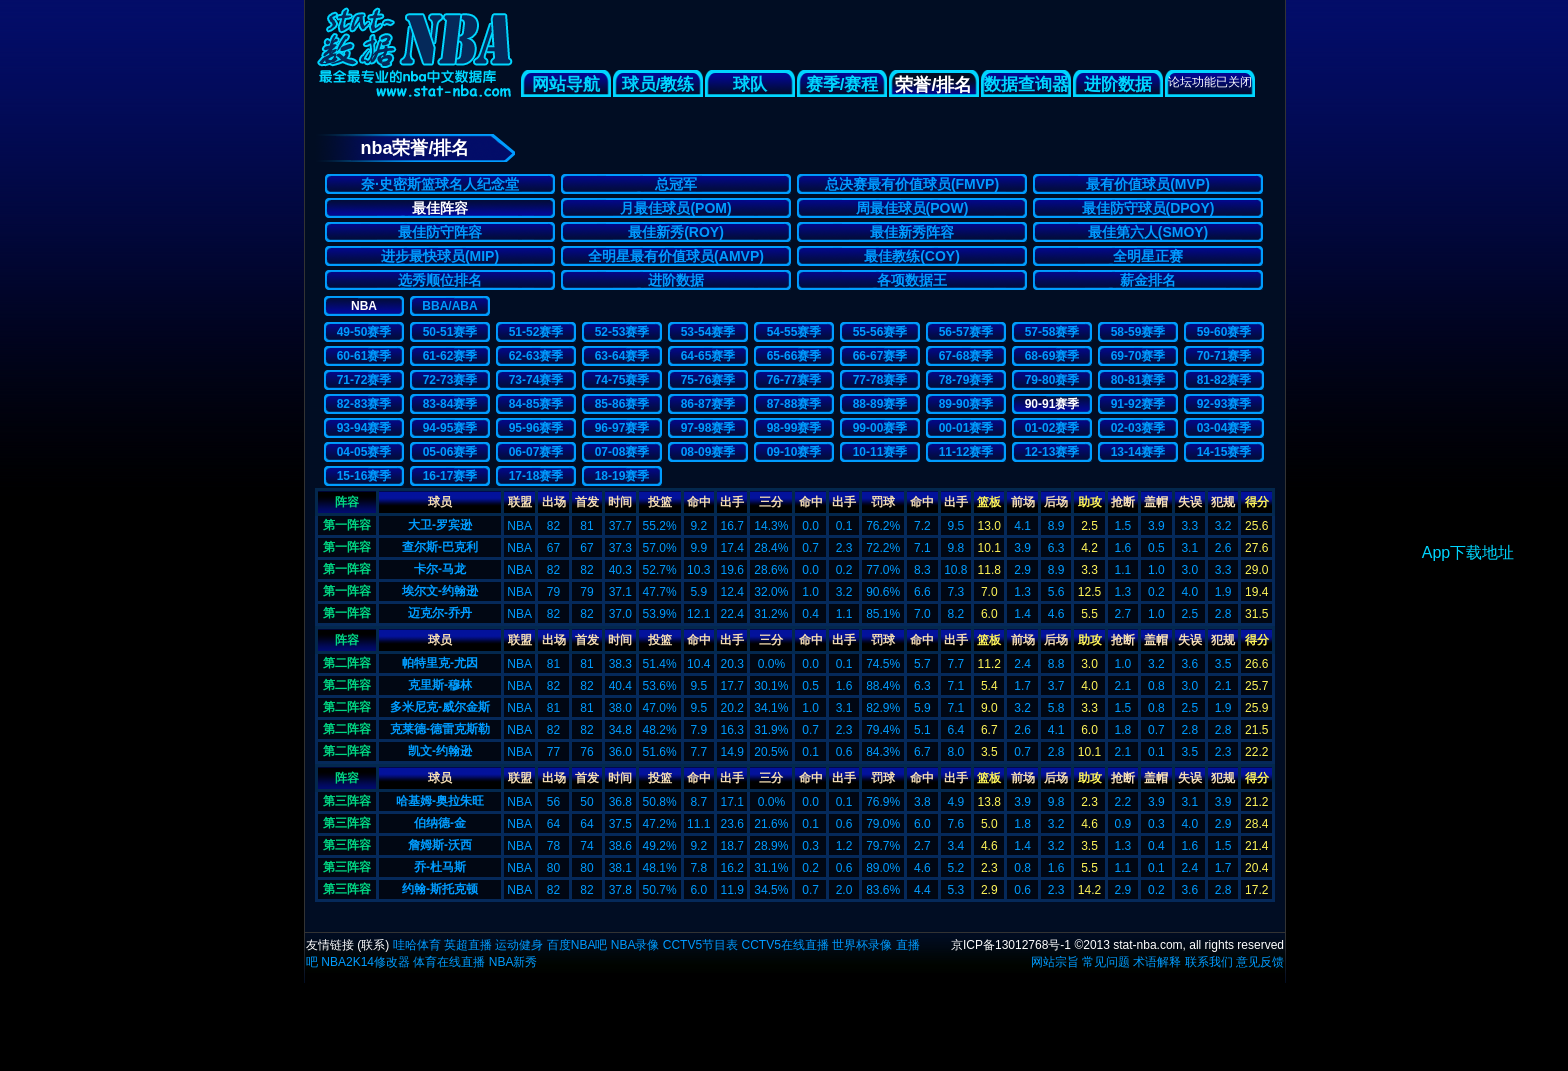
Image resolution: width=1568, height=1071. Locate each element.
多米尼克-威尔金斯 (440, 707)
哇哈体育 (417, 945)
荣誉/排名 (933, 85)
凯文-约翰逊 (440, 751)
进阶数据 (1118, 84)
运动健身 (519, 945)
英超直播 (468, 945)
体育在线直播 (449, 962)
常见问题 (1106, 962)
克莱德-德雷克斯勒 (440, 729)
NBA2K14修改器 (365, 962)
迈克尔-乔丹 (440, 613)
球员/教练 (658, 84)
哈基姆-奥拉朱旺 (440, 801)
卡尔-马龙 (440, 569)
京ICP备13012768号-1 (1011, 945)
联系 (373, 945)
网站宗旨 (1055, 962)
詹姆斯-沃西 (440, 845)
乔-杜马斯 (440, 867)
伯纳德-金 (440, 823)
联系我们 (1209, 962)
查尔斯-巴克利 (440, 547)
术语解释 (1157, 962)
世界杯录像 (862, 945)
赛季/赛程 (842, 84)
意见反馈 (1260, 962)
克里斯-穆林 (440, 685)
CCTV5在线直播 (784, 945)
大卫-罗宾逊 (440, 525)
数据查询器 (1026, 84)
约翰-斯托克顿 (440, 889)
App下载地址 (1468, 552)
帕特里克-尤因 (440, 663)
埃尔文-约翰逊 (440, 591)
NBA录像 (635, 945)
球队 (750, 84)
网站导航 (566, 84)
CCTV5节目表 (700, 945)
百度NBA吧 (577, 945)
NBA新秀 (513, 962)
